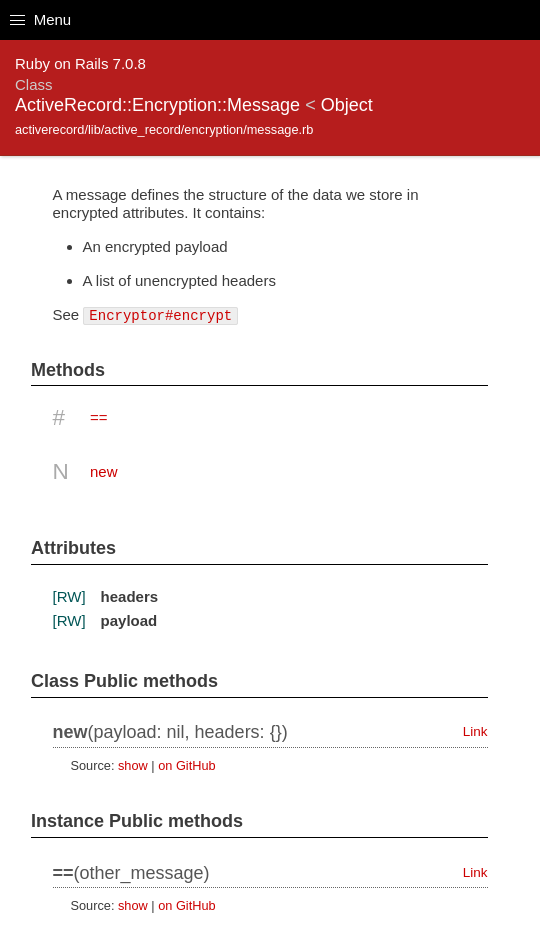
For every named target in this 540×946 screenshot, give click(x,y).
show (133, 765)
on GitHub (186, 765)
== (99, 417)
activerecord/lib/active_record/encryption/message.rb (164, 129)
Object (347, 105)
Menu (40, 19)
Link (475, 731)
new (104, 471)
